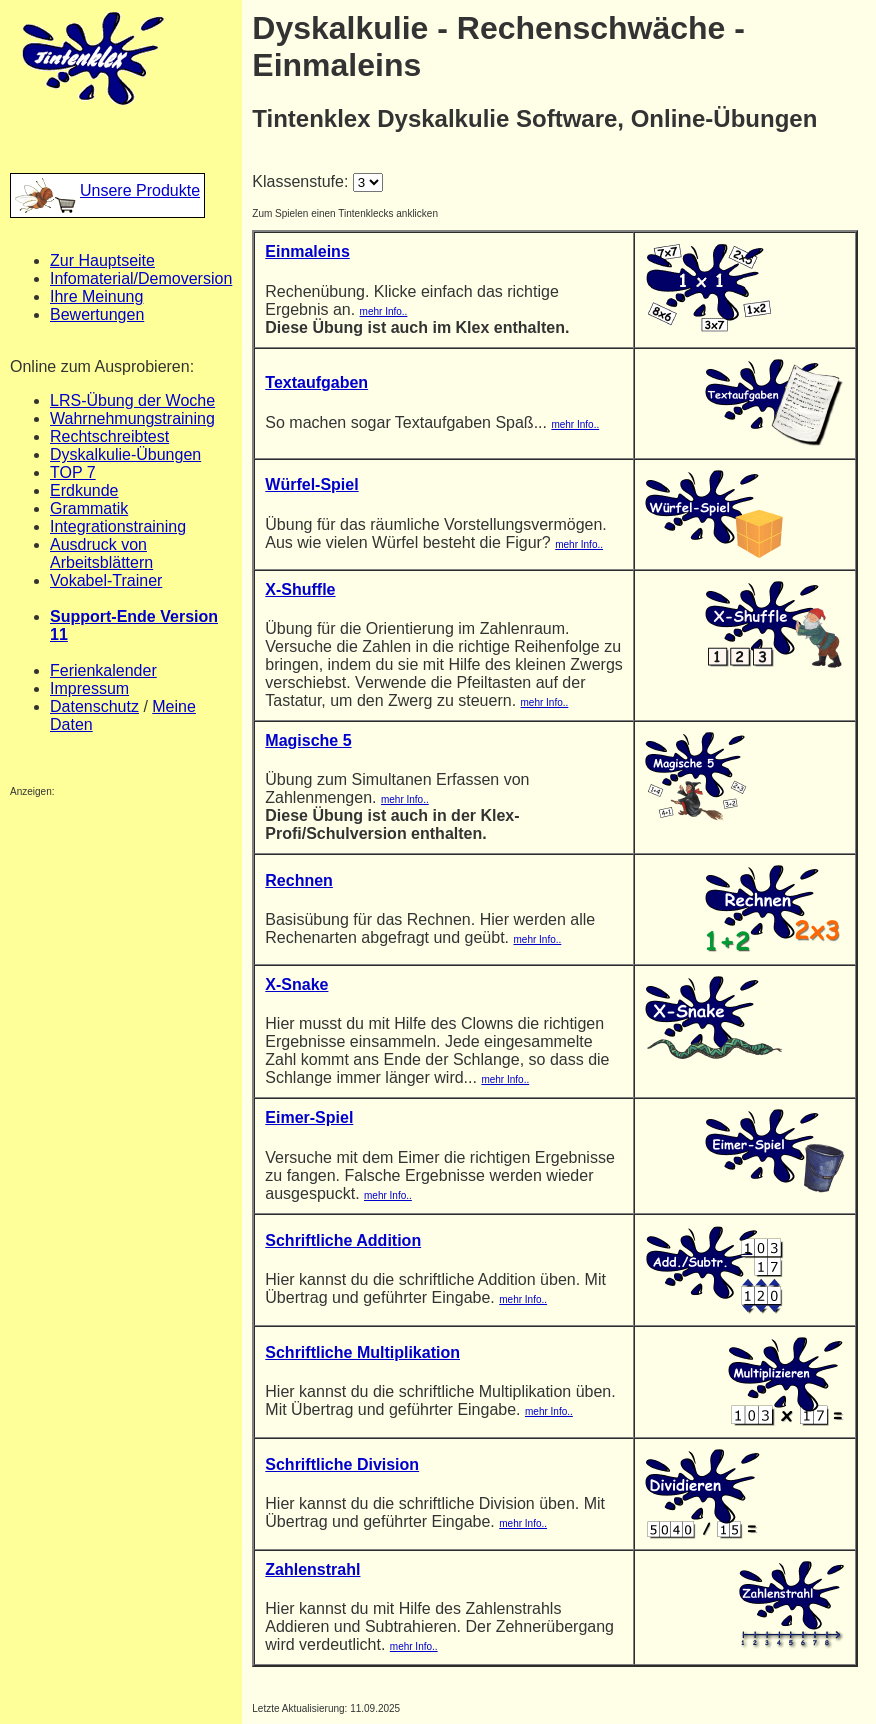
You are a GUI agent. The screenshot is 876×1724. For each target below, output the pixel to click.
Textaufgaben (316, 382)
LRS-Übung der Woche (132, 400)
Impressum (89, 688)
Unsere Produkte (107, 190)
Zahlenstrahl (312, 1569)
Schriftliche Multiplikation (362, 1352)
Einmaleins (307, 251)
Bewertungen (97, 314)
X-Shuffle (300, 589)
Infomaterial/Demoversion (141, 278)
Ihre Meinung (96, 296)
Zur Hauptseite (102, 260)
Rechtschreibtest (109, 436)
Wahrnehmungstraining (132, 418)
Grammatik (89, 508)
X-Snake (296, 984)
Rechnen (299, 880)
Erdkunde (84, 490)
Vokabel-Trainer (106, 580)
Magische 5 (308, 740)
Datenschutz (94, 706)
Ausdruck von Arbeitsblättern (101, 553)
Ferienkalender (103, 670)
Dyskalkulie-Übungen (125, 454)
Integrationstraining (118, 526)
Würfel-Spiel (311, 484)
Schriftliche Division (342, 1464)
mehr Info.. (384, 311)
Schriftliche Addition (343, 1240)
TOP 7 (73, 472)
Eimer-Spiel (309, 1117)
